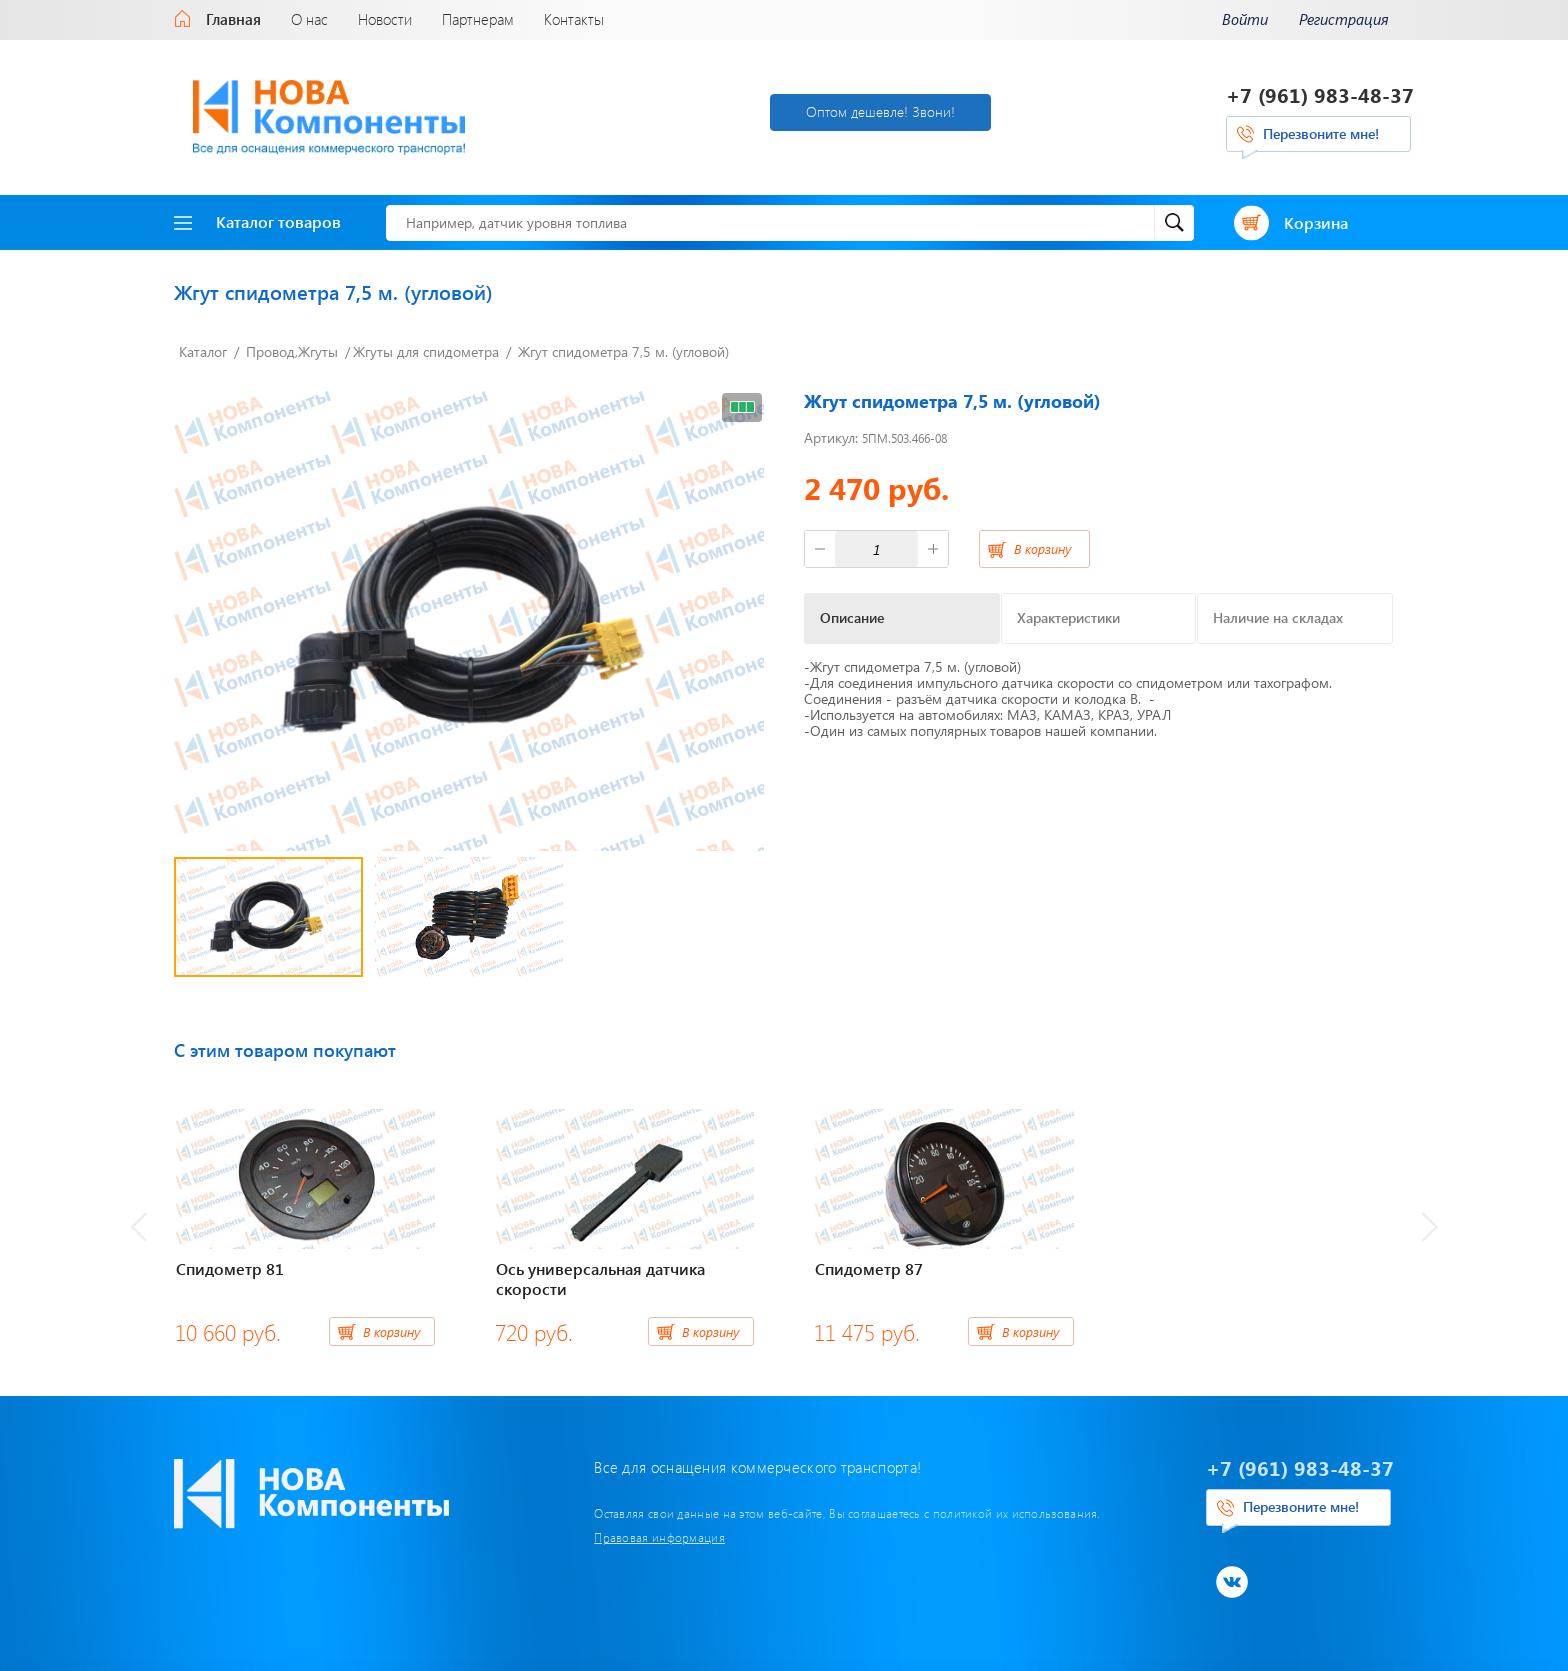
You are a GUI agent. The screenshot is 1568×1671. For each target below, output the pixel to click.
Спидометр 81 (230, 1268)
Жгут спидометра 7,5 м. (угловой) (623, 351)
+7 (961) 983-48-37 (1320, 94)
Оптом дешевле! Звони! (880, 111)
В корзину (1042, 548)
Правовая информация (659, 1537)
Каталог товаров (257, 221)
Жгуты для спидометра (426, 351)
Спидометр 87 (869, 1268)
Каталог (203, 351)
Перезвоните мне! (1321, 133)
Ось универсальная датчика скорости (600, 1279)
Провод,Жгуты (292, 351)
